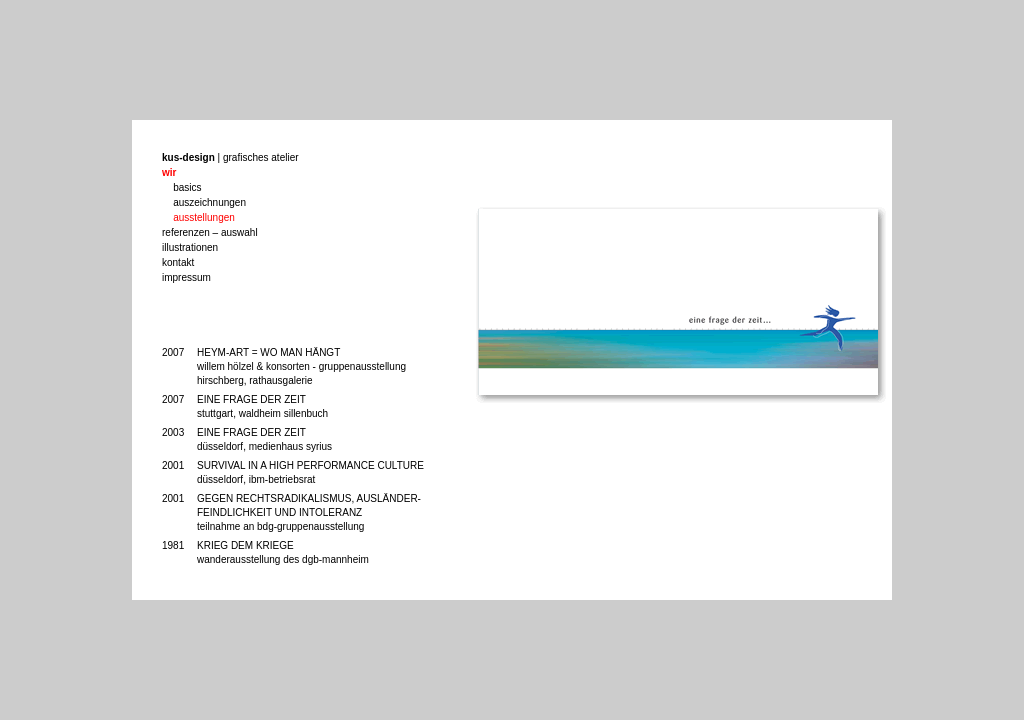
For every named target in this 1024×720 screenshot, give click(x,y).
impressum (186, 277)
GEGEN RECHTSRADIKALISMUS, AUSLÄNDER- (309, 498)
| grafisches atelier (230, 157)
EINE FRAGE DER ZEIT (251, 399)
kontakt (178, 262)
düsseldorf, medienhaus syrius (264, 446)
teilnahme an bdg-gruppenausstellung (280, 526)
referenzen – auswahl (210, 232)
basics (187, 187)
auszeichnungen (209, 202)
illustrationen (190, 247)
